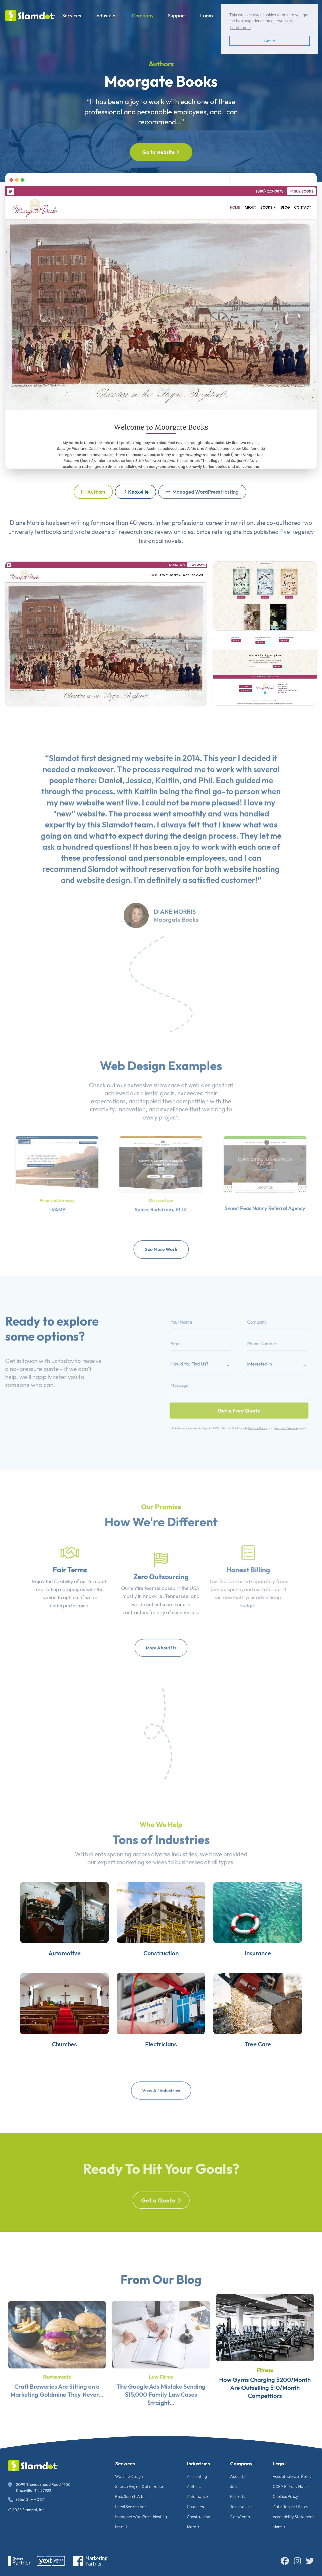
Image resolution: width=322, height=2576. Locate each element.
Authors (93, 492)
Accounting (197, 2476)
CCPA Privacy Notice (291, 2486)
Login (206, 15)
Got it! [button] (269, 41)
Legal (279, 2463)
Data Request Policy (290, 2506)
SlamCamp (240, 2516)
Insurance (276, 1975)
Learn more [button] (240, 28)
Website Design (129, 2476)
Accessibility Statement (293, 2516)
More (121, 2526)
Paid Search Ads (129, 2496)
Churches (45, 2084)
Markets (237, 2496)
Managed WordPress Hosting (202, 492)
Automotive (45, 1975)
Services (71, 15)
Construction (161, 1975)
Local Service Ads (130, 2506)
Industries (106, 15)
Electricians (161, 2084)
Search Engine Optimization (139, 2486)
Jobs (234, 2486)
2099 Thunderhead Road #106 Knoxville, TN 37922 (39, 2487)
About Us (238, 2476)
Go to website (161, 152)
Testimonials (241, 2506)
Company (143, 15)
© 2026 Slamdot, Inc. (27, 2509)
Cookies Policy (285, 2496)
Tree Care (276, 2084)
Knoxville (136, 492)
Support (177, 15)
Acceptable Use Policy (292, 2476)
